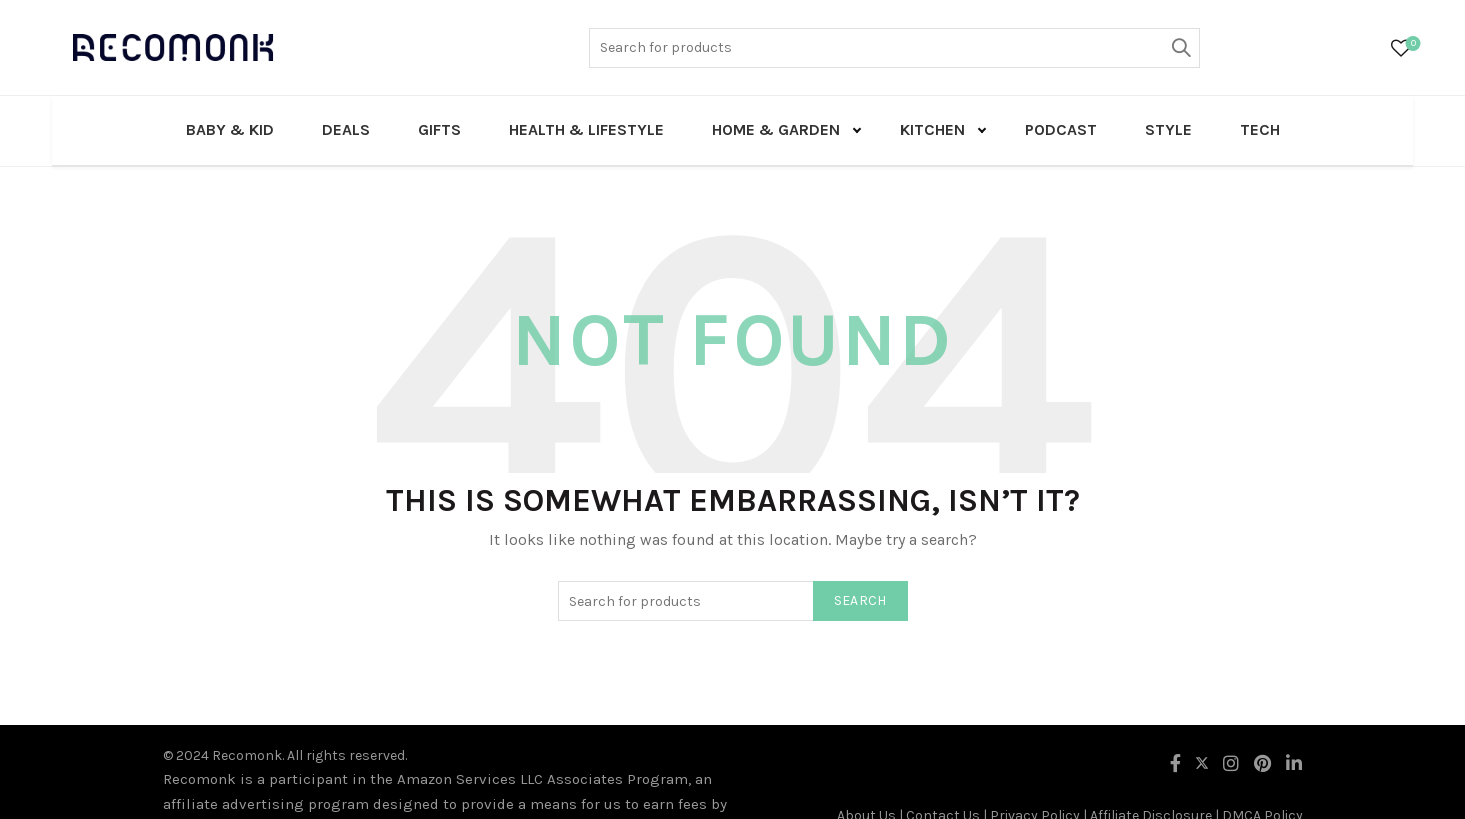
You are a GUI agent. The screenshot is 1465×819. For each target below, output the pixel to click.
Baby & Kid (230, 129)
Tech (1260, 129)
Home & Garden (776, 129)
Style (1168, 129)
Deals (346, 129)
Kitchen (932, 129)
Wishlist (1411, 44)
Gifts (439, 129)
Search (1180, 48)
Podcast (1061, 129)
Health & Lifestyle (586, 129)
